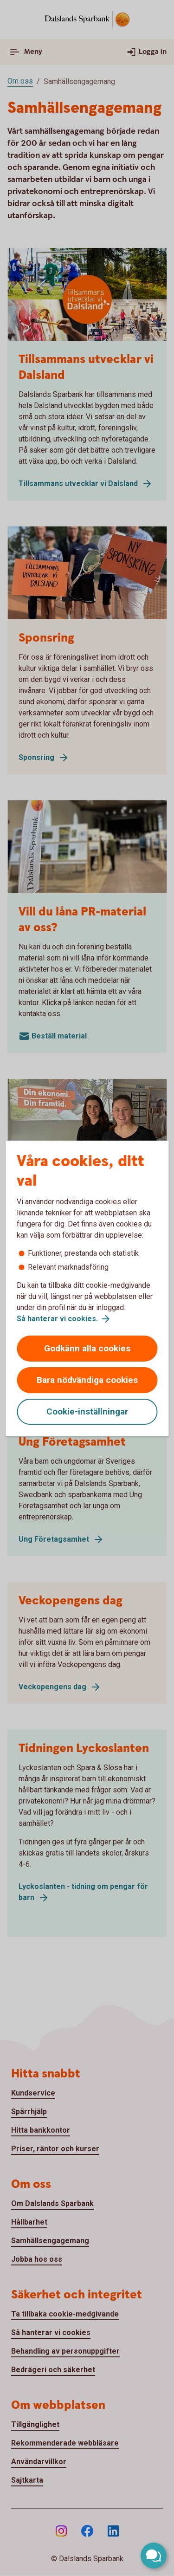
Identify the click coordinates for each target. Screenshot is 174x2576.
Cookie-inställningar (87, 1411)
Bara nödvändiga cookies (87, 1380)
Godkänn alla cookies (87, 1348)
